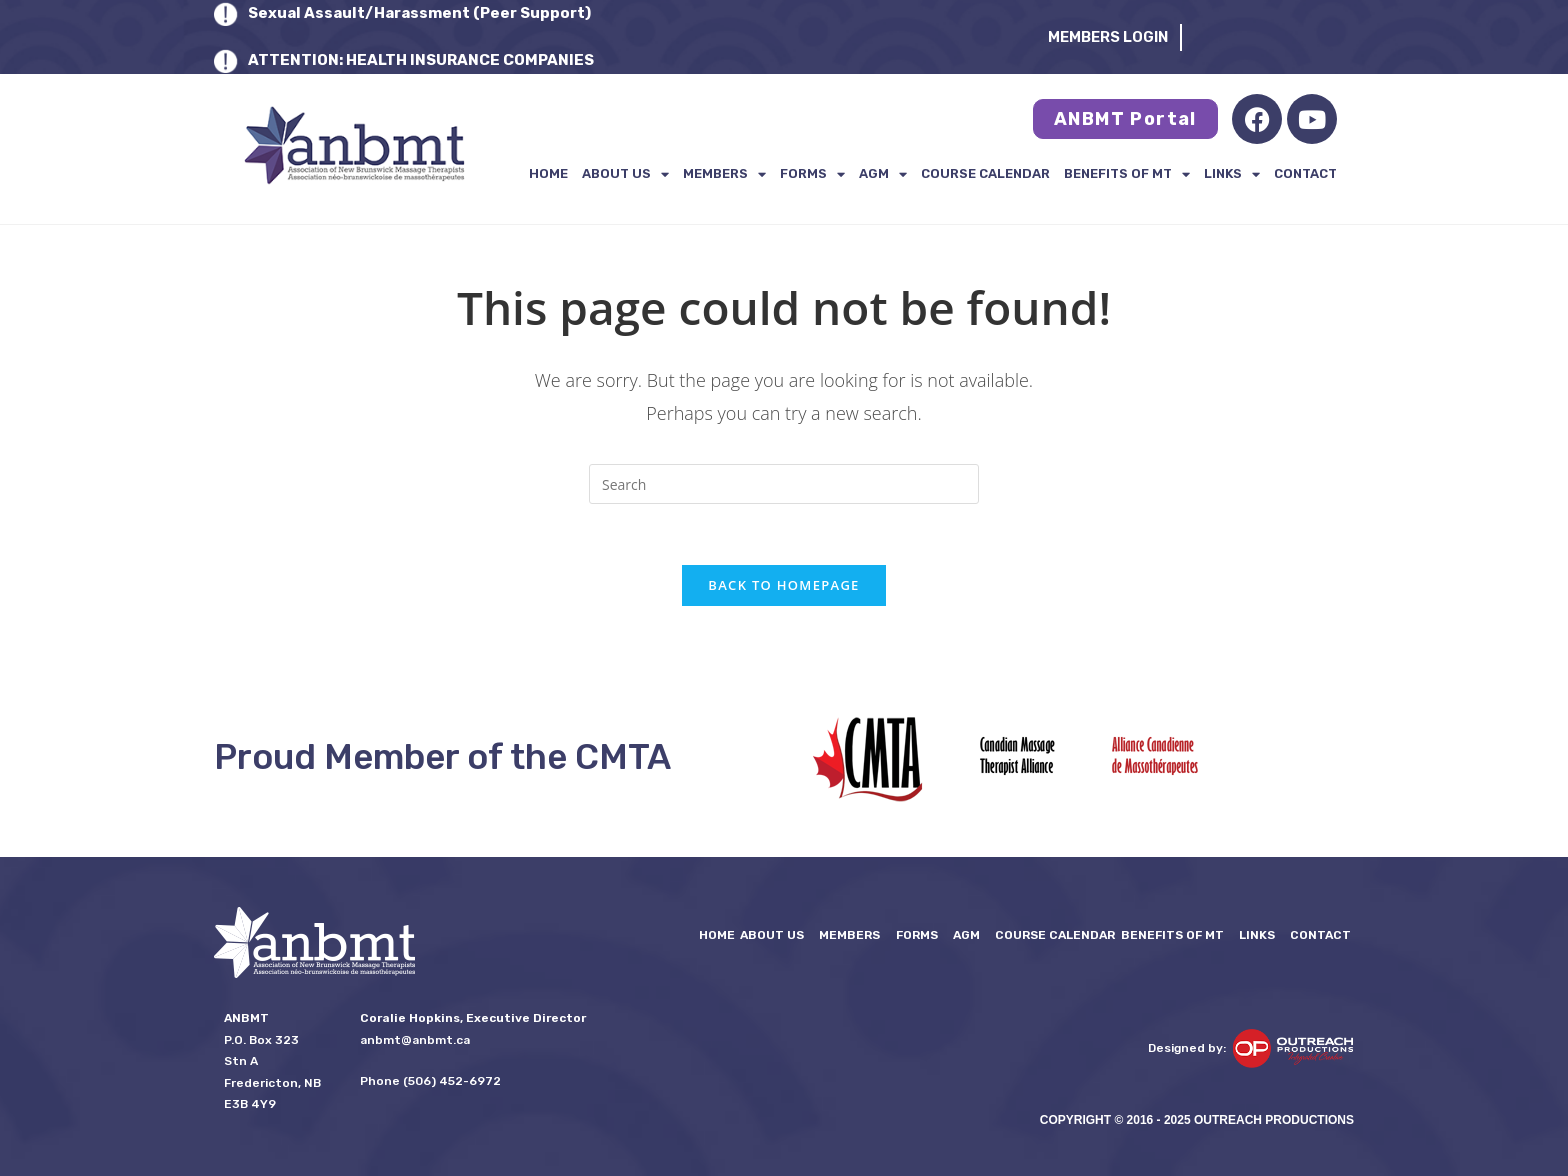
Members (724, 174)
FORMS (812, 174)
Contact (1305, 173)
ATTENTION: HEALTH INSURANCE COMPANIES (421, 60)
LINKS (1232, 174)
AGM (883, 174)
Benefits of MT (1127, 174)
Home (548, 173)
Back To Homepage (783, 585)
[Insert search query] (784, 484)
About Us (625, 174)
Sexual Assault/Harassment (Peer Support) (419, 13)
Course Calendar (985, 173)
